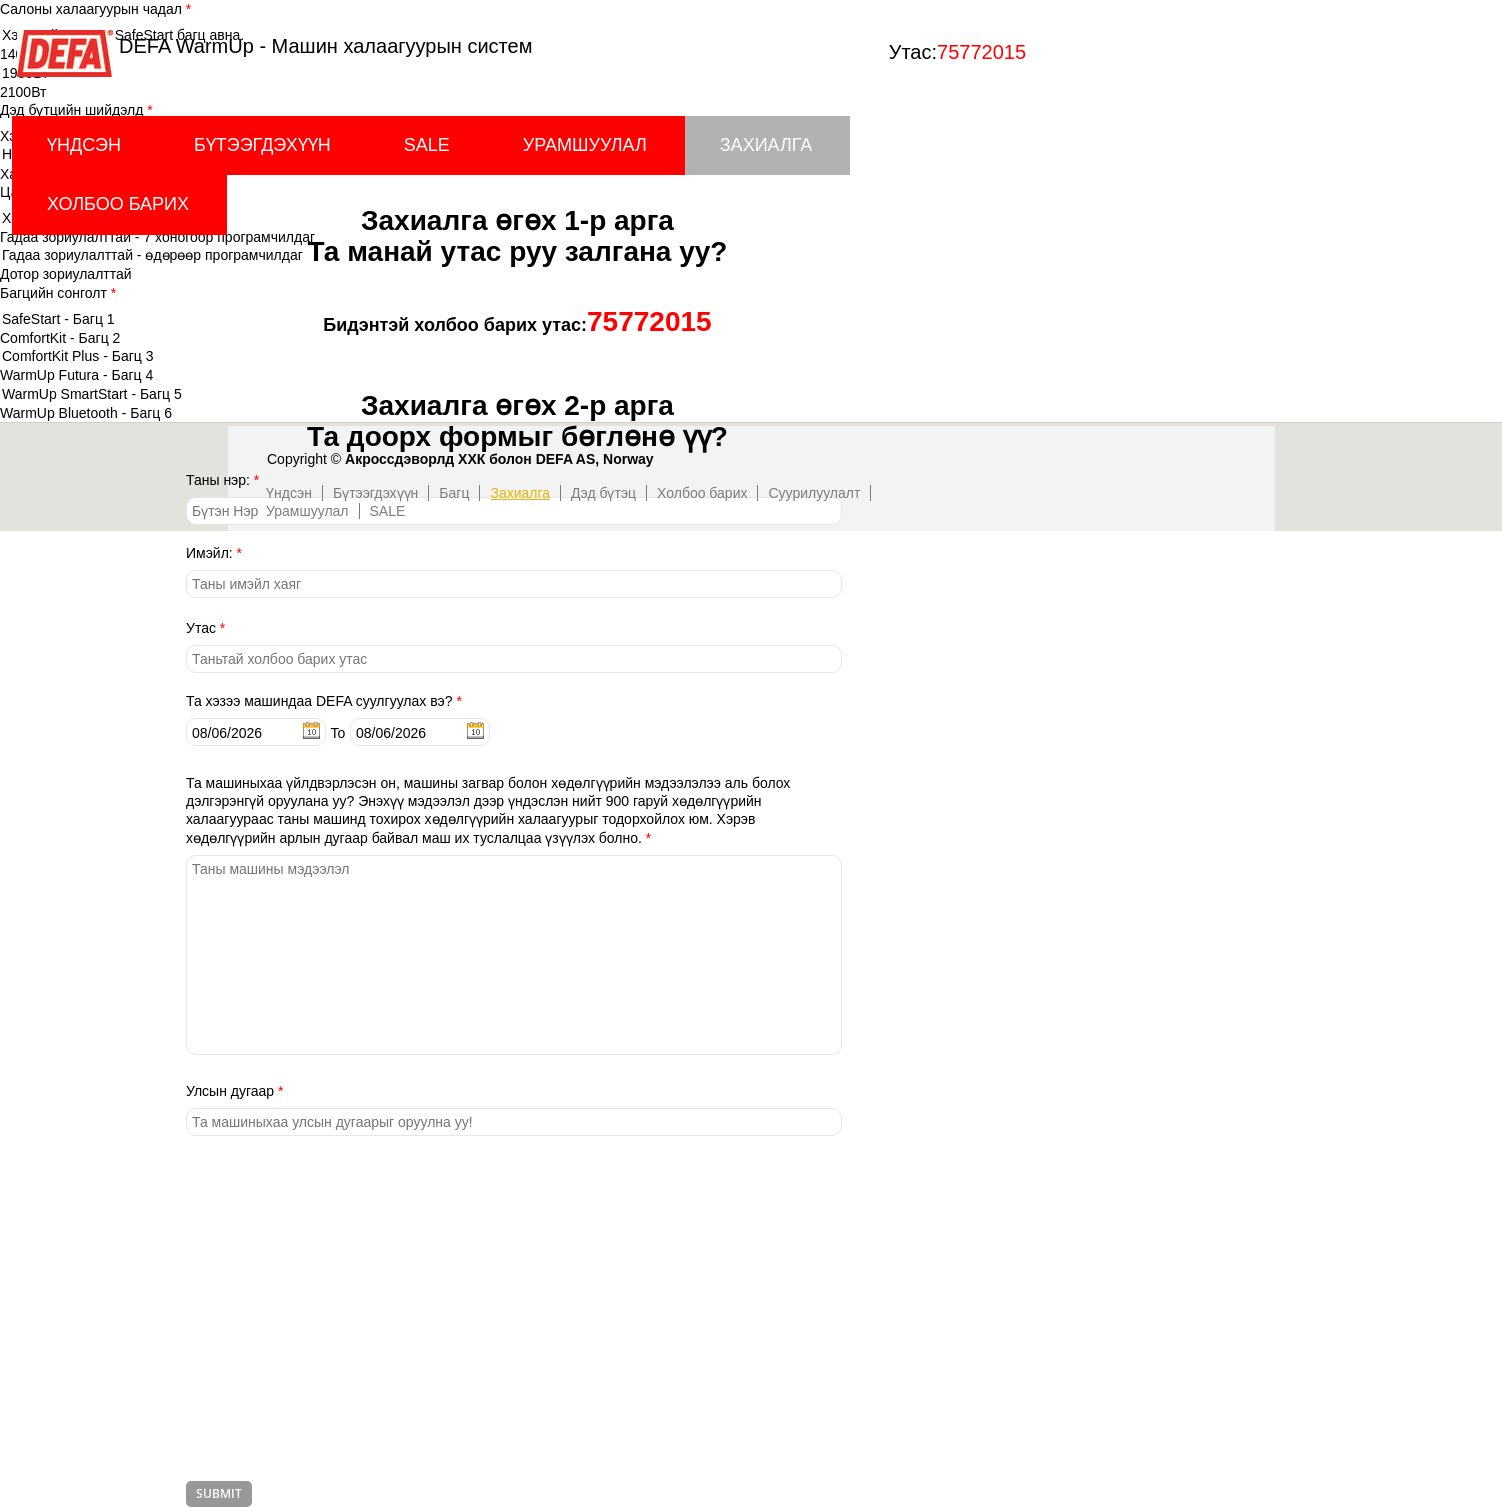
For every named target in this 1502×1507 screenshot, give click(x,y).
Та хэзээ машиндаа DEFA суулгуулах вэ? (324, 701)
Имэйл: (214, 553)
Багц (454, 493)
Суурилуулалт (814, 493)
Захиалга (766, 145)
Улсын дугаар (234, 1091)
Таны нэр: (222, 480)
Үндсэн (84, 145)
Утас (205, 628)
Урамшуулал (585, 145)
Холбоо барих (118, 204)
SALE (427, 145)
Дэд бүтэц (603, 493)
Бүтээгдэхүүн (262, 145)
